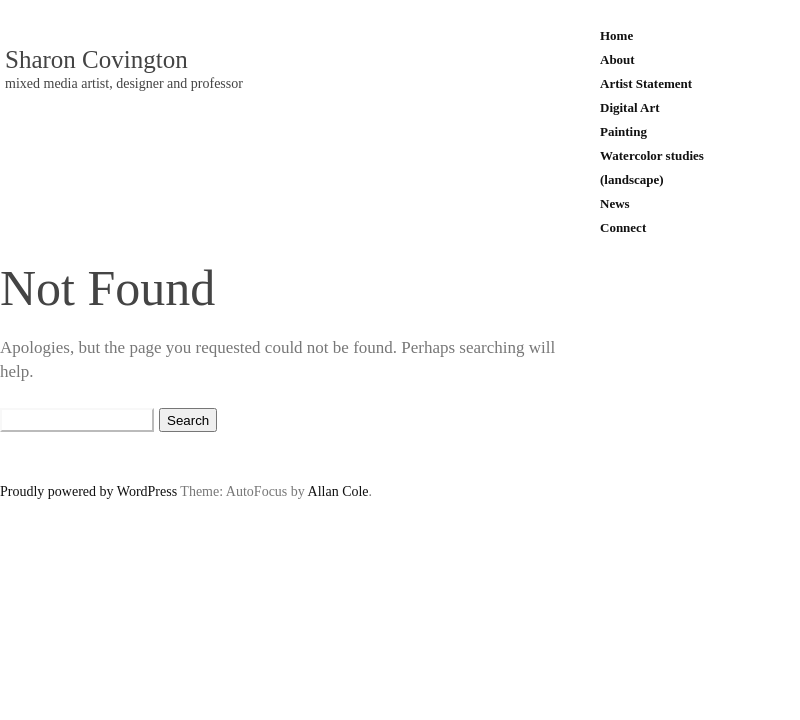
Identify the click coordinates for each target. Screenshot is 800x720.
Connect (623, 227)
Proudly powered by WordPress (88, 491)
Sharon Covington (96, 60)
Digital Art (630, 107)
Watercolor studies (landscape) (652, 167)
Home (616, 35)
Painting (623, 131)
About (617, 59)
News (615, 203)
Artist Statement (646, 83)
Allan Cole (338, 491)
